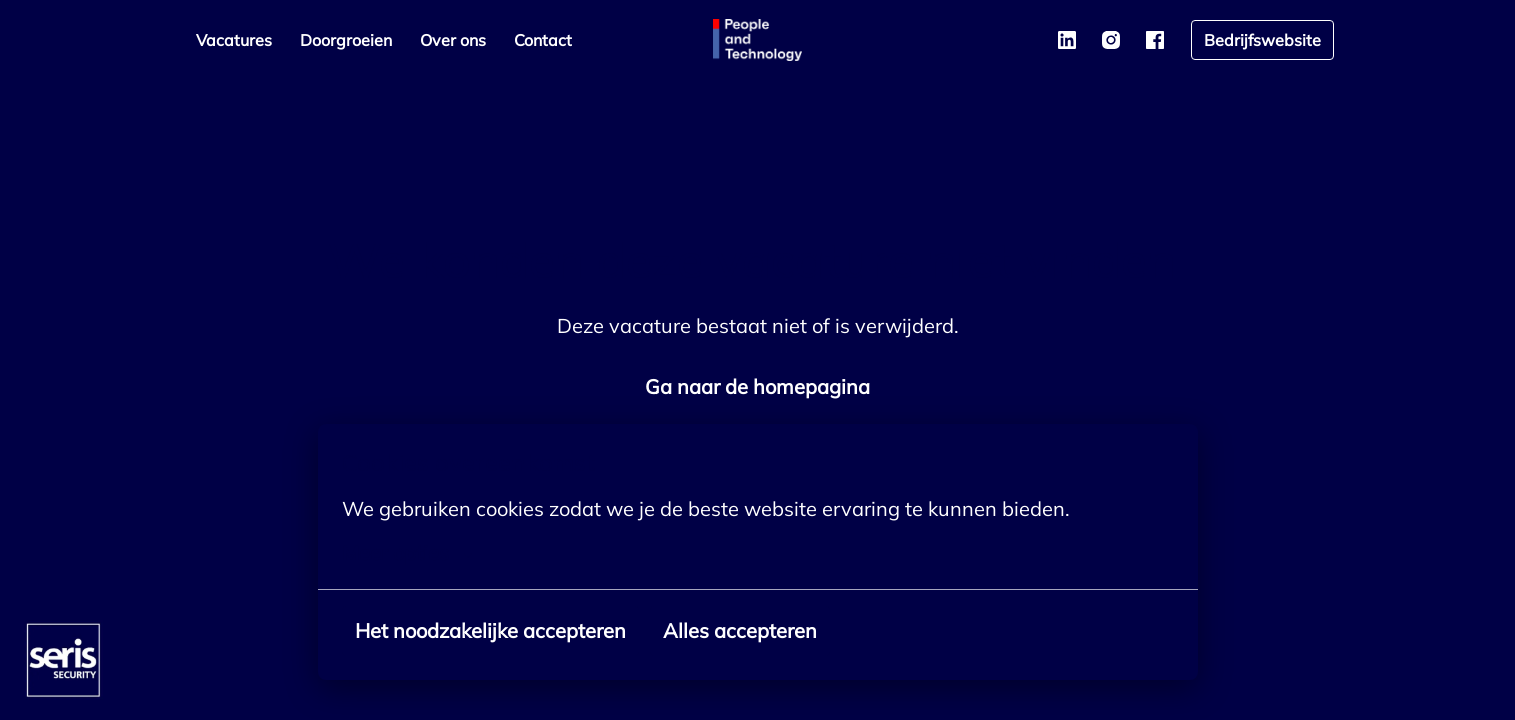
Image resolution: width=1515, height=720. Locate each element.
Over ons (453, 40)
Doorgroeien (346, 40)
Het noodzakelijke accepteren (490, 630)
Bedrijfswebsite (1262, 40)
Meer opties (407, 553)
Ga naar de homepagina (757, 386)
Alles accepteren (740, 630)
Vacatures (234, 40)
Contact (543, 40)
